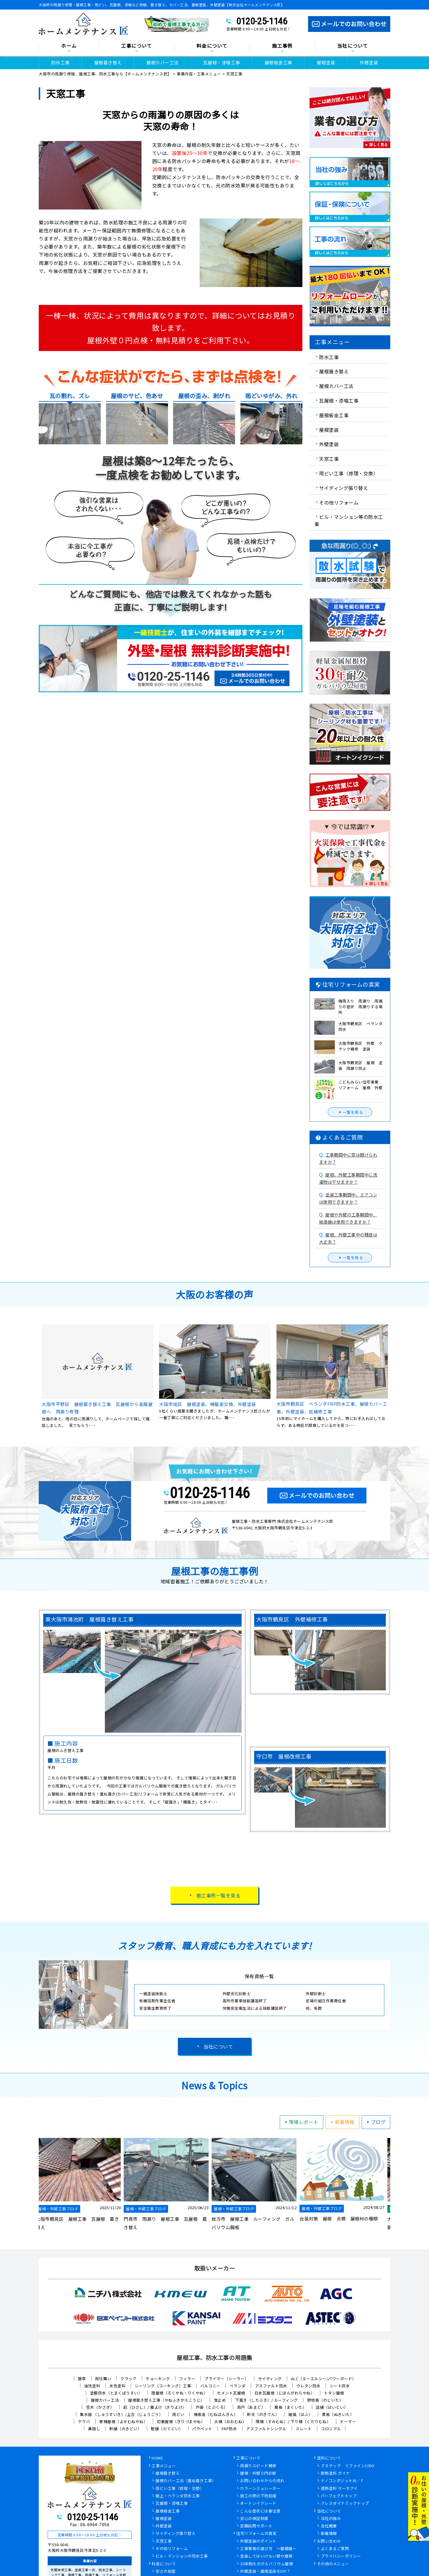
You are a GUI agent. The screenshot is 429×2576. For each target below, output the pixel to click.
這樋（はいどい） (332, 2407)
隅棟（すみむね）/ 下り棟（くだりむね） (293, 2421)
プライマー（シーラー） (226, 2378)
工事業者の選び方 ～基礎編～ (268, 2548)
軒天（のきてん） (263, 2414)
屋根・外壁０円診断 (258, 2473)
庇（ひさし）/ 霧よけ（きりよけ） (154, 2407)
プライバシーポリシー (341, 2556)
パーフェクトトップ (339, 2496)
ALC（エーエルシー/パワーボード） (323, 2378)
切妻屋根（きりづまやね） (181, 2421)
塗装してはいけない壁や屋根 (266, 2556)
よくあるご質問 (335, 2548)
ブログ (375, 2121)
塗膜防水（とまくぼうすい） (116, 2393)
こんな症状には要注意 (260, 2511)
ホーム (69, 46)
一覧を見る (350, 1112)
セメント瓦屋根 (231, 2393)
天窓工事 (329, 458)
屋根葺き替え (108, 62)
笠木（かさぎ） (100, 2407)
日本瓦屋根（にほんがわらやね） (284, 2393)
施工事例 (282, 46)
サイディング (270, 2378)
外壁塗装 (369, 62)
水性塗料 (117, 2386)
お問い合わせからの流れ (262, 2481)
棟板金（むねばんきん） (216, 2414)
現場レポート (300, 2121)
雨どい (178, 2414)
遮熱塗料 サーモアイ (339, 2488)
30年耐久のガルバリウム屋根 (266, 2564)
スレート (304, 2428)
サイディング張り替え (343, 487)
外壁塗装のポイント (258, 2541)
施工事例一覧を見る (218, 1895)
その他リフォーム (338, 502)
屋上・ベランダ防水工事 (178, 2496)
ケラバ (84, 2421)
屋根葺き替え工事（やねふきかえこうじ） (166, 2400)
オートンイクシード (258, 2503)
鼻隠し (94, 2428)
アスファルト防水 (271, 2386)
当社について (352, 46)
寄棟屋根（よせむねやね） (123, 2421)
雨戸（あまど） (251, 2407)
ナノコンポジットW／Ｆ (342, 2481)
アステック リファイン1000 (347, 2466)
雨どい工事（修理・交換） (348, 473)
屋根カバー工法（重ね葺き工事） (186, 2481)
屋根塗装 (326, 62)
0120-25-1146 (261, 21)
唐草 (82, 2378)
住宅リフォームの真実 (256, 2533)
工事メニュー (164, 2466)
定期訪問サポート (256, 2526)
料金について (212, 46)
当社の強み (331, 2518)
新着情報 (342, 2121)
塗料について (329, 2458)
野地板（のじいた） (325, 2400)
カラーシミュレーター (260, 2488)
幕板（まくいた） (290, 2407)
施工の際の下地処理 (258, 2496)
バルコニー (210, 2386)
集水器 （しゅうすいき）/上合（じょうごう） (121, 2414)
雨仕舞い (103, 2378)
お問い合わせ (329, 2541)
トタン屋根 (334, 2393)
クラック (128, 2378)
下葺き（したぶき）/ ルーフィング (266, 2400)
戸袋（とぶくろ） (212, 2407)
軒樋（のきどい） (125, 2428)
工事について (136, 46)
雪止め (220, 2400)
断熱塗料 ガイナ (335, 2473)
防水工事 (60, 62)
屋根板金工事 (278, 62)
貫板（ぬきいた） (338, 2414)
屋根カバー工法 (162, 62)
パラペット (202, 2428)
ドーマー (348, 2421)
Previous (34, 2184)
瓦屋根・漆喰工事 (221, 62)
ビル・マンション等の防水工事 (348, 520)
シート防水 (340, 2386)
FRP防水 (229, 2428)
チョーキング (158, 2378)
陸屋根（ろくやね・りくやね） (179, 2393)
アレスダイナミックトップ (345, 2503)
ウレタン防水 (308, 2386)
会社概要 (329, 2526)
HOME (157, 2458)
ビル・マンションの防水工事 (182, 2556)
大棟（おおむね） (230, 2421)
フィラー (187, 2378)
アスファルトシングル (266, 2428)
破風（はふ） (300, 2414)
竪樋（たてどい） (167, 2428)
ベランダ (238, 2386)
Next (395, 2184)
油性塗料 (92, 2386)
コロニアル (331, 2428)
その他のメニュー (333, 2564)
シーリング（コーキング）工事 (163, 2386)
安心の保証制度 (254, 2518)
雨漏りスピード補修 (258, 2466)
